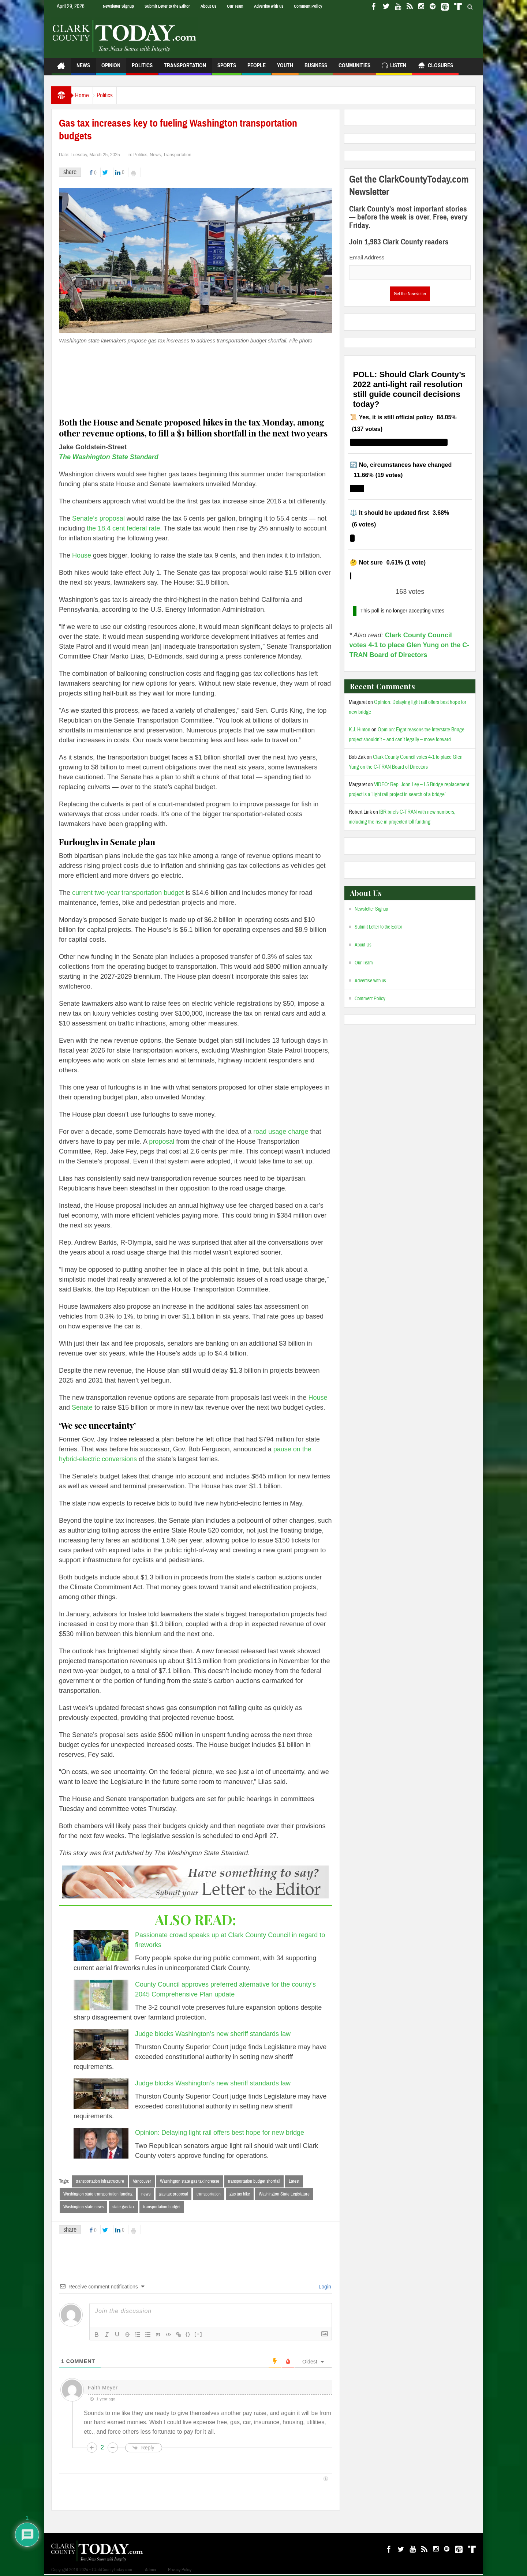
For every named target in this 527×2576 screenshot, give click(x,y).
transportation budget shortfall (254, 2181)
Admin (150, 2571)
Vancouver (142, 2181)
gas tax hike (239, 2194)
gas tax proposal (173, 2194)
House (81, 555)
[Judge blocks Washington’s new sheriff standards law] (101, 2044)
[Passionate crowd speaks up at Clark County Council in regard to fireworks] (101, 1945)
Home (86, 95)
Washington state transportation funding (97, 2194)
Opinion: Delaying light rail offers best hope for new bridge (219, 2132)
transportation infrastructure (100, 2181)
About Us (208, 6)
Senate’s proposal (98, 518)
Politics (142, 68)
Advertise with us (268, 6)
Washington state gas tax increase (189, 2181)
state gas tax (123, 2208)
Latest (294, 2181)
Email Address (366, 257)
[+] (198, 2335)
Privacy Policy (179, 2571)
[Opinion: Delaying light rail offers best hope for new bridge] (101, 2143)
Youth (285, 68)
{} (188, 2335)
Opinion (111, 68)
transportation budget (161, 2208)
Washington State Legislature (284, 2194)
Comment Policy (308, 6)
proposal (161, 1141)
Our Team (235, 6)
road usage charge (280, 1131)
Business (316, 68)
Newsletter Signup (118, 6)
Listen (394, 66)
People (256, 68)
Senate (82, 1407)
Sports (227, 68)
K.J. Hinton (359, 729)
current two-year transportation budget (128, 892)
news (145, 2194)
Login (324, 2288)
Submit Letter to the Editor (167, 6)
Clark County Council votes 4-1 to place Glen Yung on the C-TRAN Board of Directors (409, 645)
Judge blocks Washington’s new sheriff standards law (213, 2033)
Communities (354, 68)
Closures (435, 66)
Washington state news (83, 2208)
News (83, 68)
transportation (209, 2194)
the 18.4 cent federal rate (123, 528)
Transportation (185, 68)
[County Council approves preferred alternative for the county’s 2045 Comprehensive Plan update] (101, 1995)
